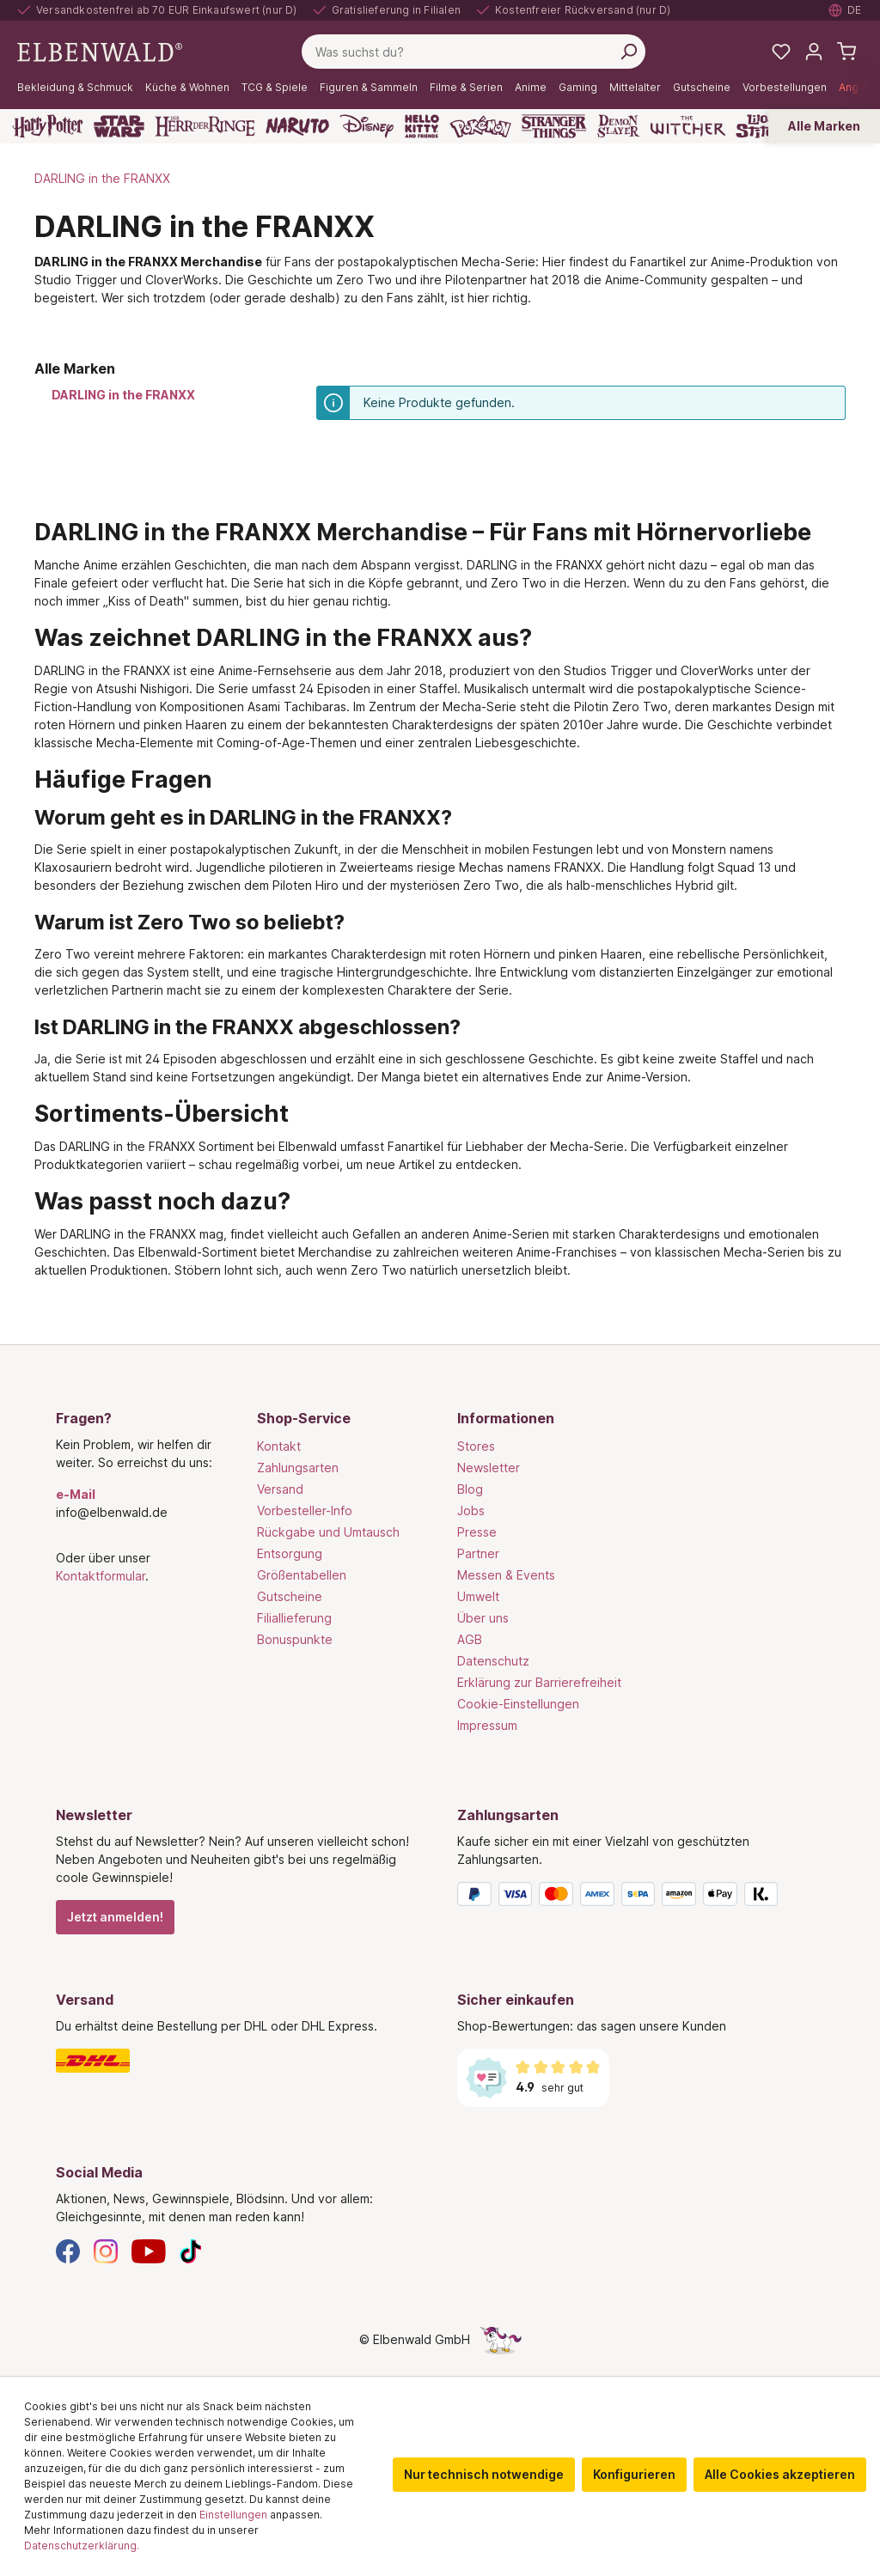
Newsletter (488, 1467)
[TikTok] (191, 2250)
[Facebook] (68, 2250)
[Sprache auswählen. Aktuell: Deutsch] (845, 10)
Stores (476, 1446)
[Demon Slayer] (618, 126)
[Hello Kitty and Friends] (422, 126)
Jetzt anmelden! (115, 1916)
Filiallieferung (294, 1618)
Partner (478, 1553)
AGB (469, 1639)
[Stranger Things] (554, 126)
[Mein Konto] (814, 51)
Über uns (483, 1618)
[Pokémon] (480, 126)
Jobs (471, 1510)
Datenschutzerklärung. (81, 2545)
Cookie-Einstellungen (518, 1703)
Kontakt (279, 1446)
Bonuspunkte (295, 1639)
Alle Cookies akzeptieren (780, 2474)
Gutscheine (289, 1596)
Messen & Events (506, 1575)
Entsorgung (289, 1553)
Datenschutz (493, 1660)
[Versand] (239, 2061)
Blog (470, 1489)
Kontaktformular (100, 1575)
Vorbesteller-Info (304, 1510)
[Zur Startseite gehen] (99, 50)
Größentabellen (301, 1575)
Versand (280, 1489)
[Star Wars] (119, 126)
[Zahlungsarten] (640, 1897)
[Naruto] (297, 126)
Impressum (487, 1725)
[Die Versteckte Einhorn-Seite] (501, 2339)
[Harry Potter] (47, 126)
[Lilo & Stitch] (761, 126)
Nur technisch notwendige (484, 2474)
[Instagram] (106, 2250)
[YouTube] (148, 2250)
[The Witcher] (688, 126)
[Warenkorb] (846, 51)
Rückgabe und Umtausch (328, 1532)
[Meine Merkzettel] (781, 51)
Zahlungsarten (298, 1467)
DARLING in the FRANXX (123, 394)
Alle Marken (824, 126)
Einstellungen (233, 2514)
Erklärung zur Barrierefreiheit (539, 1682)
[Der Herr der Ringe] (205, 126)
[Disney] (366, 126)
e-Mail (75, 1494)
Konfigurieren (634, 2474)
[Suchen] (628, 51)
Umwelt (478, 1596)
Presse (477, 1532)
